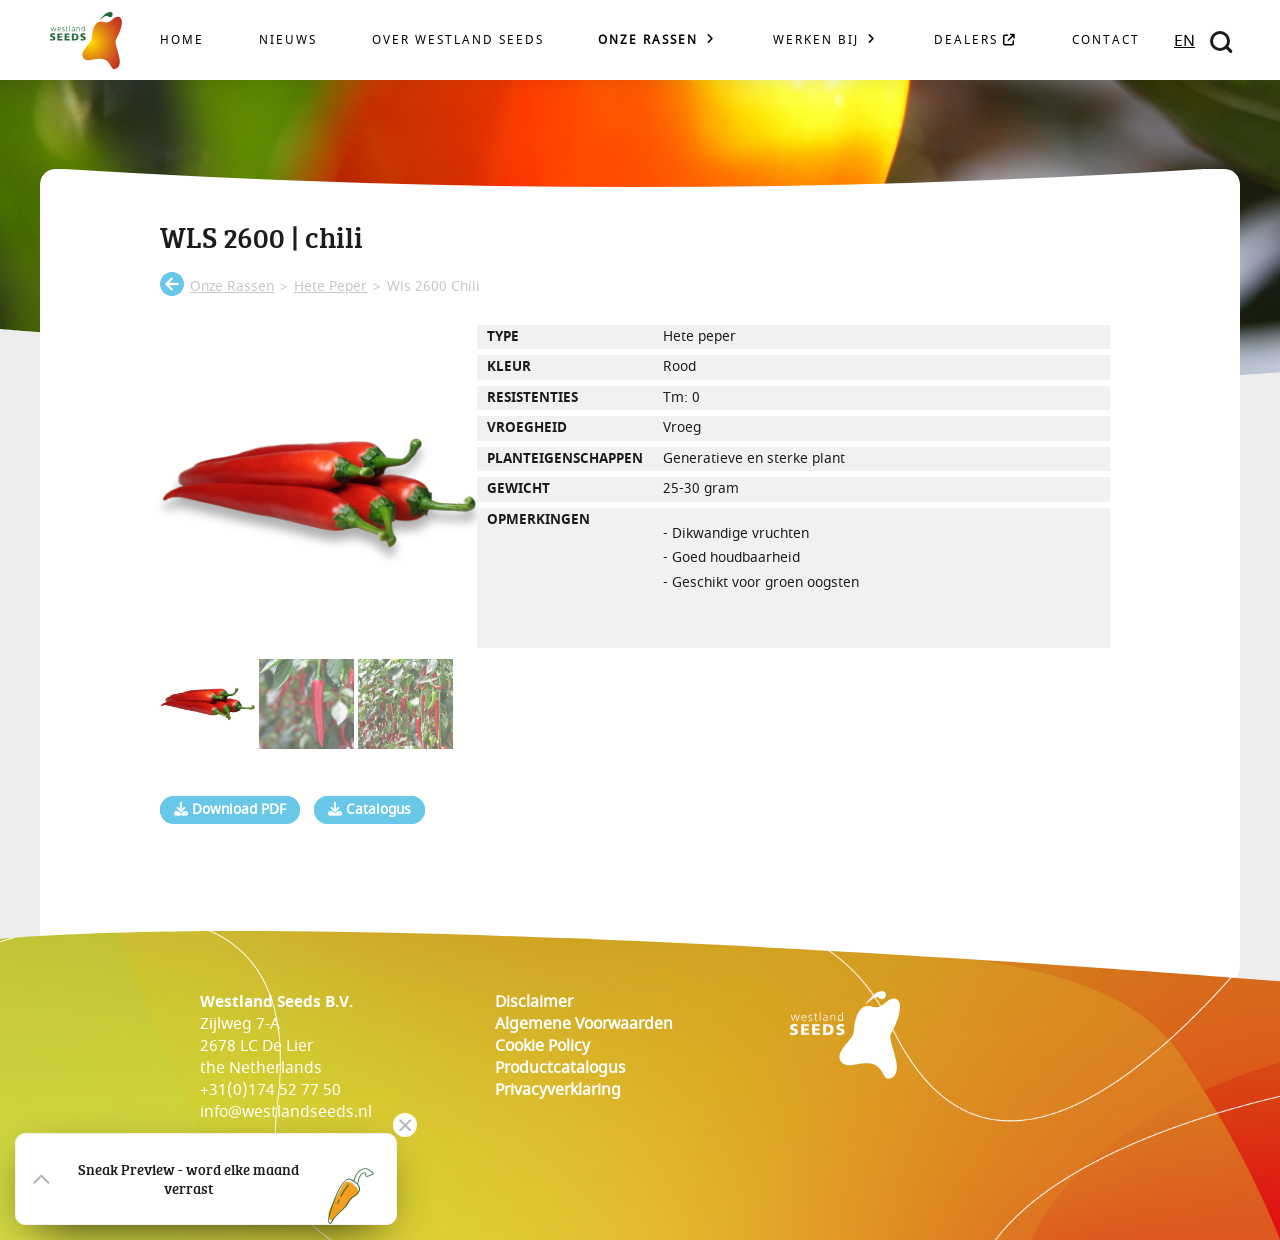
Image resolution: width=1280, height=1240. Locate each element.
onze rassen (232, 287)
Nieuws (288, 40)
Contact (1106, 40)
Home (182, 40)
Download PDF (230, 810)
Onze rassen (648, 40)
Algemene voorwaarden (584, 1024)
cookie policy (542, 1046)
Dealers (975, 40)
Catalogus (369, 810)
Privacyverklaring (558, 1090)
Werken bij (816, 40)
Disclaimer (534, 1002)
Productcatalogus (560, 1068)
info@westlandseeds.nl (286, 1112)
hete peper (330, 287)
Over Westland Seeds (458, 40)
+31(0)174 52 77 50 (270, 1090)
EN (1184, 41)
